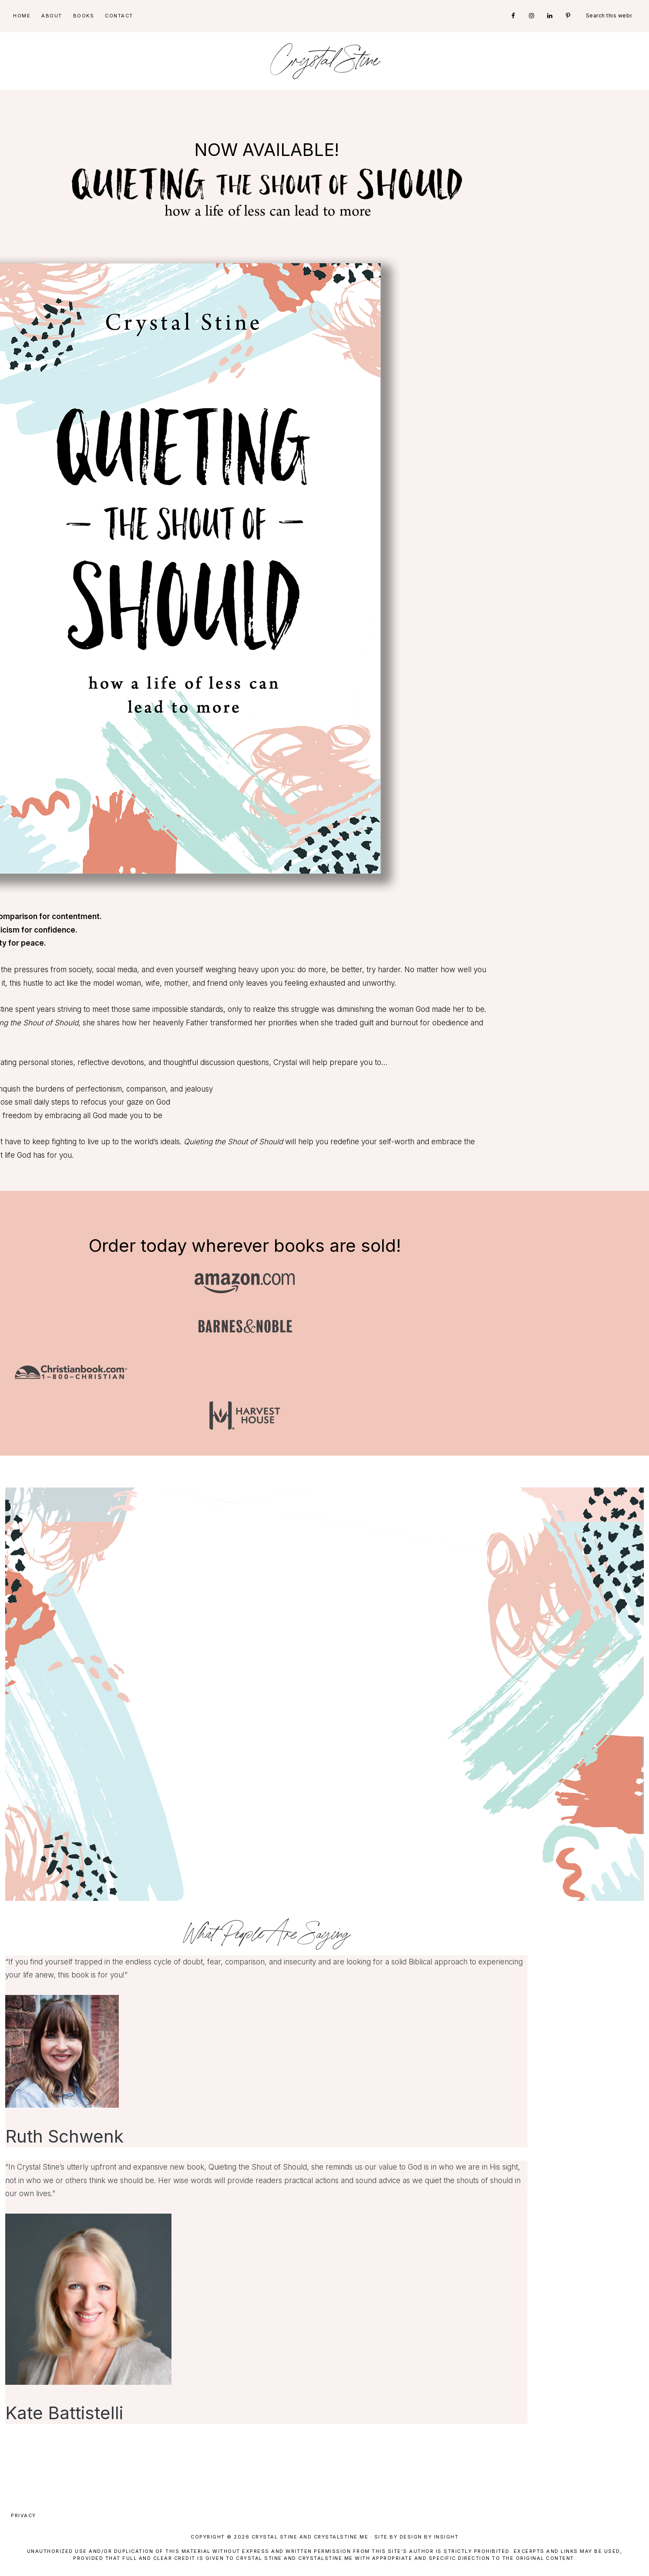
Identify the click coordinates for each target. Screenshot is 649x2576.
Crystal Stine (324, 61)
